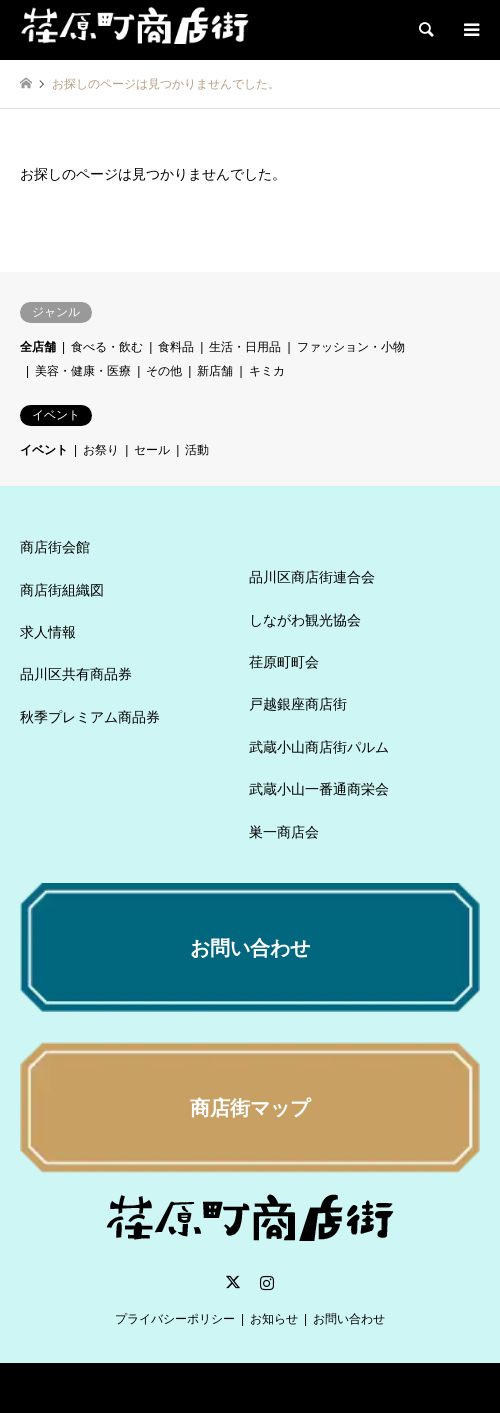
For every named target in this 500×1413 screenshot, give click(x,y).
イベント (44, 450)
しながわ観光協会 (305, 620)
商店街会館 (55, 547)
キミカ (267, 371)
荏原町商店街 (207, 1387)
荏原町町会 (284, 662)
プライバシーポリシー (175, 1319)
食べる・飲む (107, 347)
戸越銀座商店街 (298, 704)
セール (152, 450)
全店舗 (38, 347)
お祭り (101, 450)
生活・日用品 (245, 347)
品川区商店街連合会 (312, 577)
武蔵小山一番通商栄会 (319, 789)
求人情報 (48, 632)
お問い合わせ (349, 1319)
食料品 (176, 347)
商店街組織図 (62, 590)
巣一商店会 (284, 832)
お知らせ (274, 1319)
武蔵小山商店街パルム (319, 747)
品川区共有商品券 (76, 674)
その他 (164, 371)
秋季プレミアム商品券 (90, 717)
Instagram (267, 1282)
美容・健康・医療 (83, 371)
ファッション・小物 (351, 347)
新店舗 (215, 371)
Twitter (233, 1282)
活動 (197, 450)
